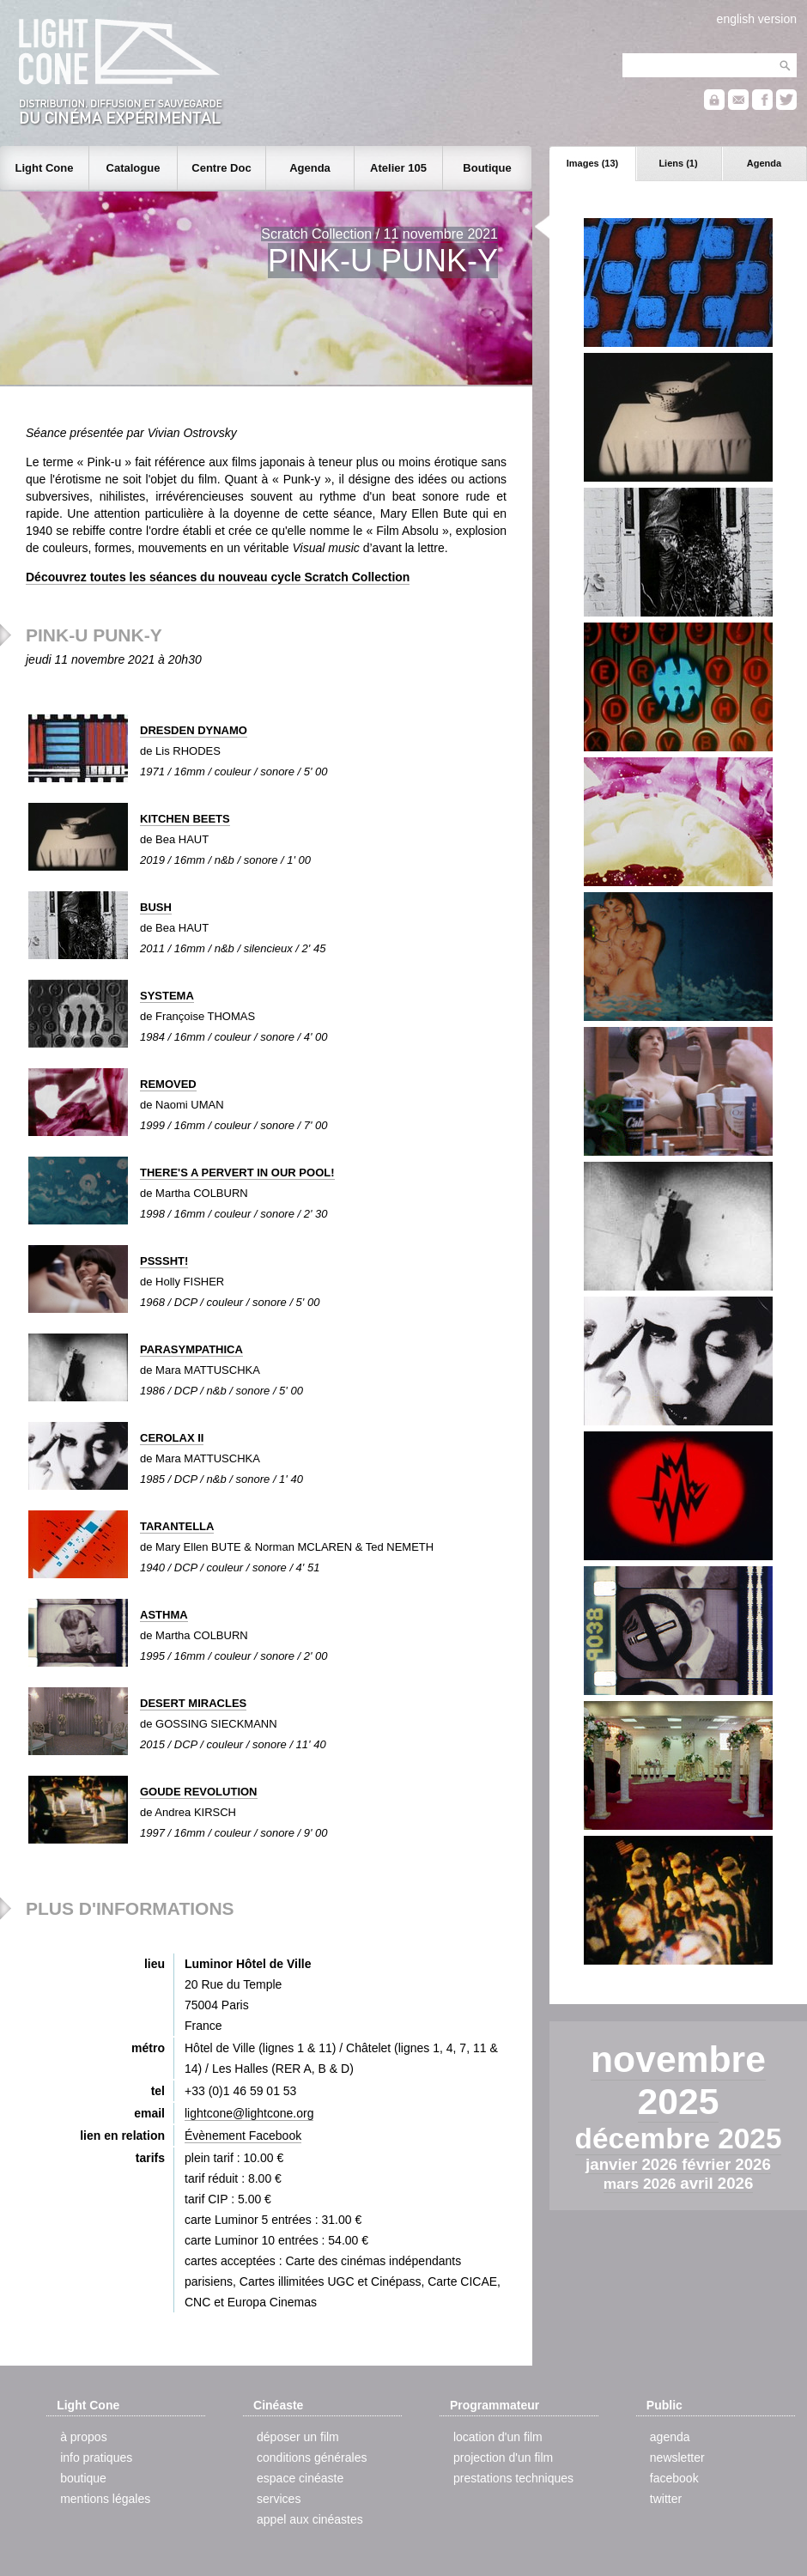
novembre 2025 (678, 2080)
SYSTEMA (167, 995)
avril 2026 (716, 2183)
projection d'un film (503, 2457)
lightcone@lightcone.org (249, 2113)
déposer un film (298, 2437)
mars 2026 (642, 2183)
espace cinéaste (300, 2478)
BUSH (156, 907)
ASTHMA (164, 1614)
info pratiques (96, 2457)
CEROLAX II (171, 1437)
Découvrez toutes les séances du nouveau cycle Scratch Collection (218, 577)
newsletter (677, 2457)
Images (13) (593, 163)
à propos (83, 2437)
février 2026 (726, 2164)
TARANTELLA (177, 1526)
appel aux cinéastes (310, 2519)
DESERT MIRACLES (193, 1703)
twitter (666, 2499)
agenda (670, 2437)
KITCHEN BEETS (185, 818)
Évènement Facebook (243, 2135)
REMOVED (168, 1084)
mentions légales (105, 2499)
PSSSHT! (164, 1261)
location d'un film (498, 2437)
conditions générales (312, 2457)
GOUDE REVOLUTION (199, 1791)
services (278, 2499)
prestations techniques (513, 2478)
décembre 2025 (678, 2138)
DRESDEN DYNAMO (193, 730)
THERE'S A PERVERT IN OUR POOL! (237, 1172)
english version (757, 19)
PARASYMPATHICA (191, 1349)
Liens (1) (677, 163)
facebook (674, 2478)
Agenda (764, 163)
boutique (83, 2478)
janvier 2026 (634, 2164)
